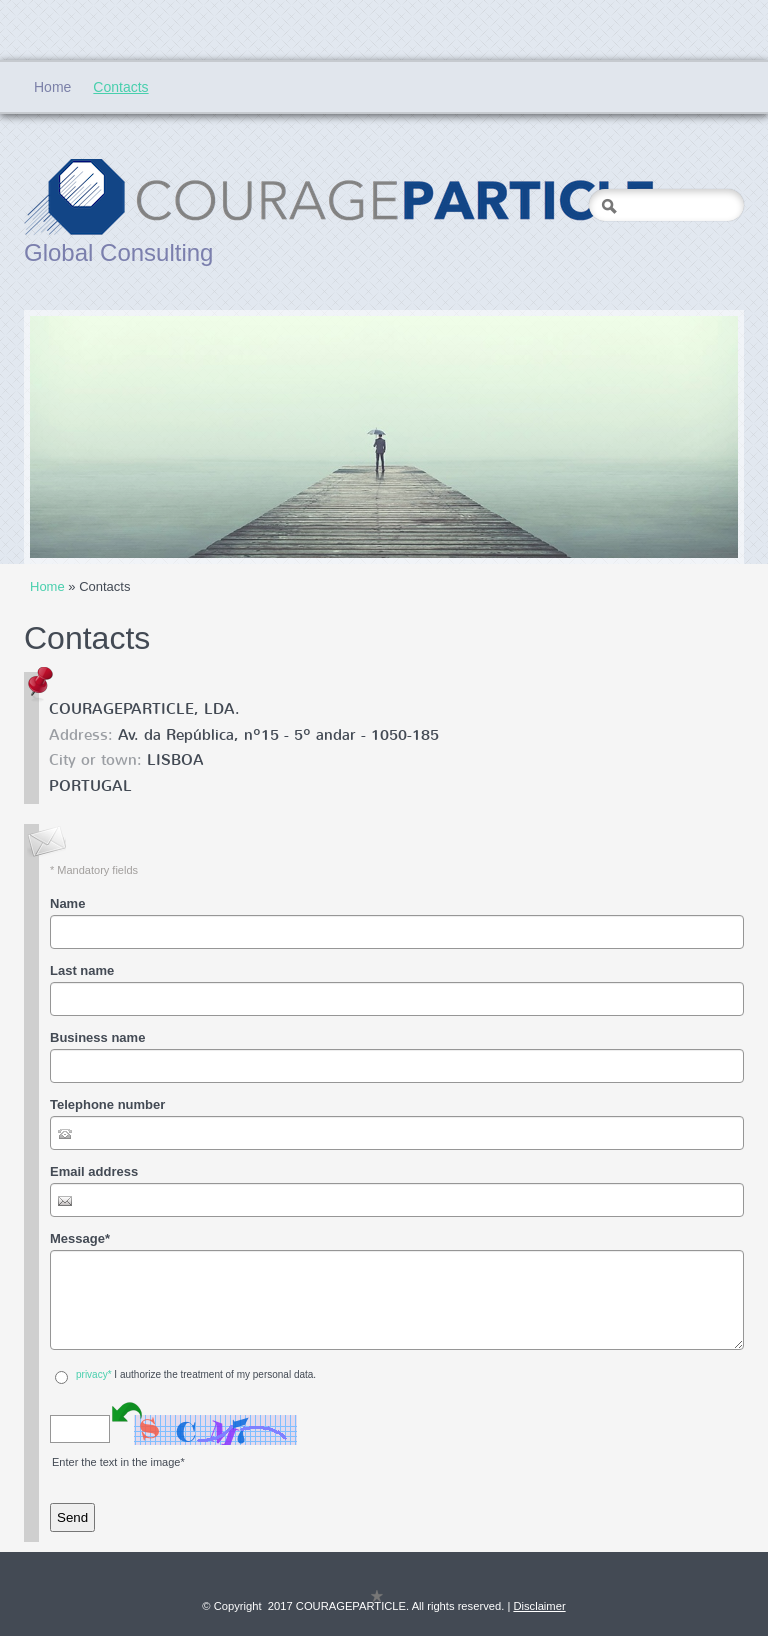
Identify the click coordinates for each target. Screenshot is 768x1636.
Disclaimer (539, 1606)
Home (52, 87)
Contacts (120, 87)
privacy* (94, 1374)
